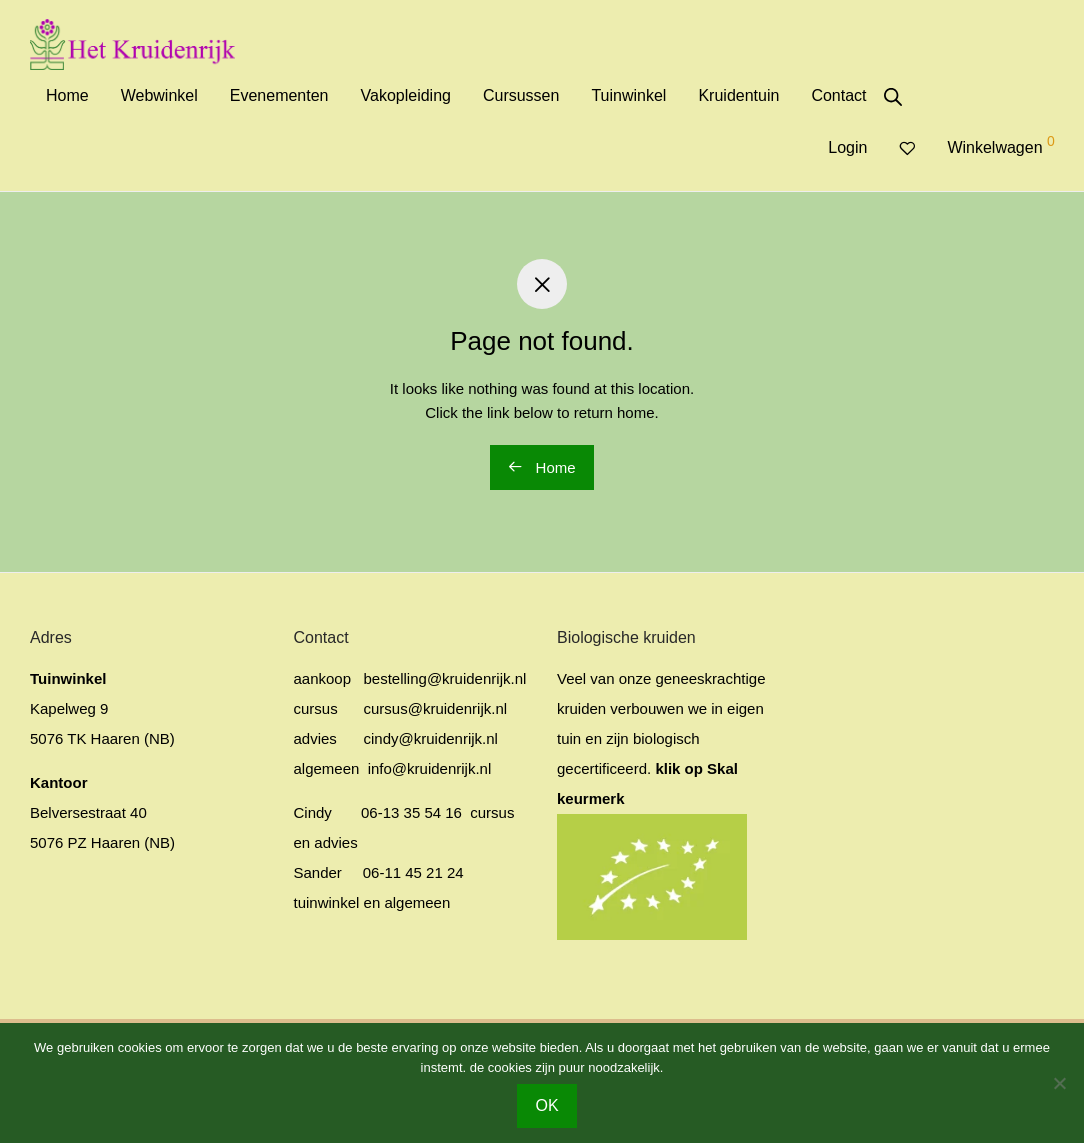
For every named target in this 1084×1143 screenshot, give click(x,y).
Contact (838, 95)
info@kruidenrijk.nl (428, 768)
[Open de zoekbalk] (893, 97)
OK (546, 1105)
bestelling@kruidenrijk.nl (445, 678)
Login (847, 147)
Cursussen (521, 95)
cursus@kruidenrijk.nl (436, 708)
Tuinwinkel (628, 95)
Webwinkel (159, 95)
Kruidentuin (738, 95)
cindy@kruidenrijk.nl (431, 738)
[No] (1059, 1083)
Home (67, 95)
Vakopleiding (406, 95)
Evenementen (279, 95)
